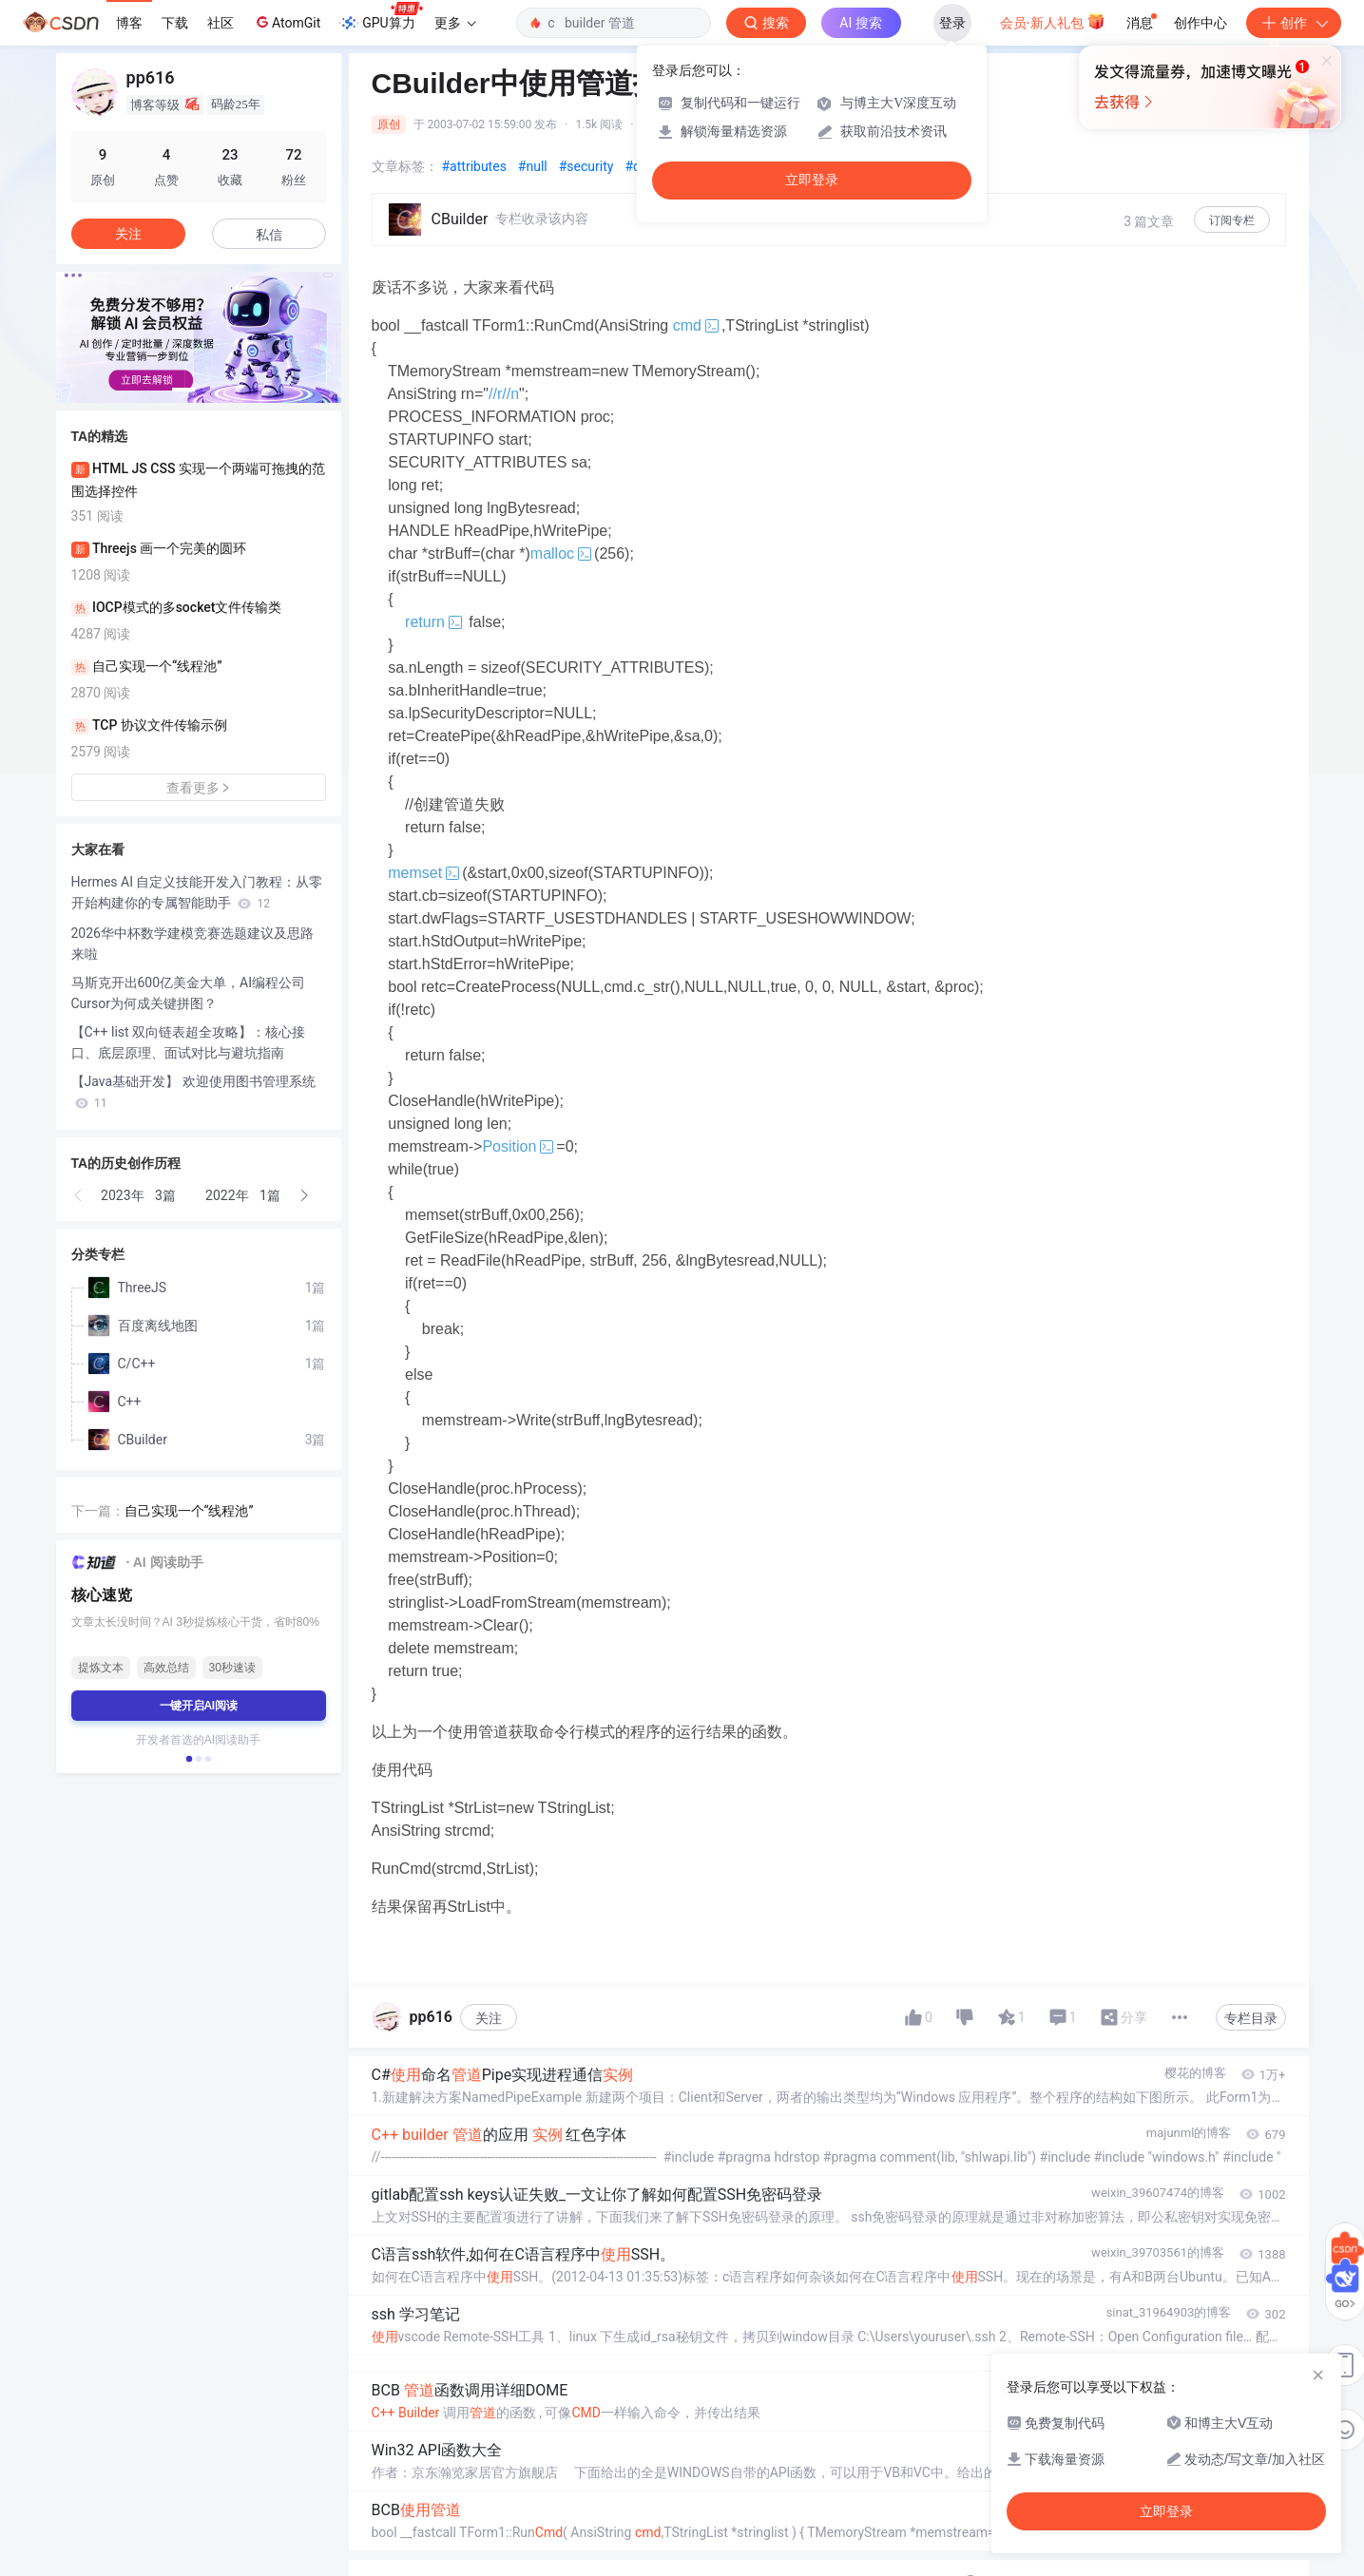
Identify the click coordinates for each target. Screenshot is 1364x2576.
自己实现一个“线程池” (189, 1510)
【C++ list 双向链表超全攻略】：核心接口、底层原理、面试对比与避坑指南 (188, 1042)
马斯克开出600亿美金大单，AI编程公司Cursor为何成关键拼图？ (188, 993)
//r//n (504, 394)
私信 (269, 234)
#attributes (474, 166)
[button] (183, 389)
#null (533, 166)
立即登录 (811, 180)
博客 (129, 22)
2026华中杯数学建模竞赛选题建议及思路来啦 (192, 943)
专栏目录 (1251, 2018)
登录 (952, 22)
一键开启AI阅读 (199, 1705)
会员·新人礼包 (1052, 20)
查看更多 (198, 787)
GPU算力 (380, 17)
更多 (455, 22)
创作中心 (1200, 22)
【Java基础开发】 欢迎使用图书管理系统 (193, 1092)
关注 (488, 2018)
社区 (220, 22)
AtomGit (286, 22)
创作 (1293, 22)
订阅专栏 (1232, 220)
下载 (175, 22)
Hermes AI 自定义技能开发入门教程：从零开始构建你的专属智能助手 (197, 892)
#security (586, 166)
